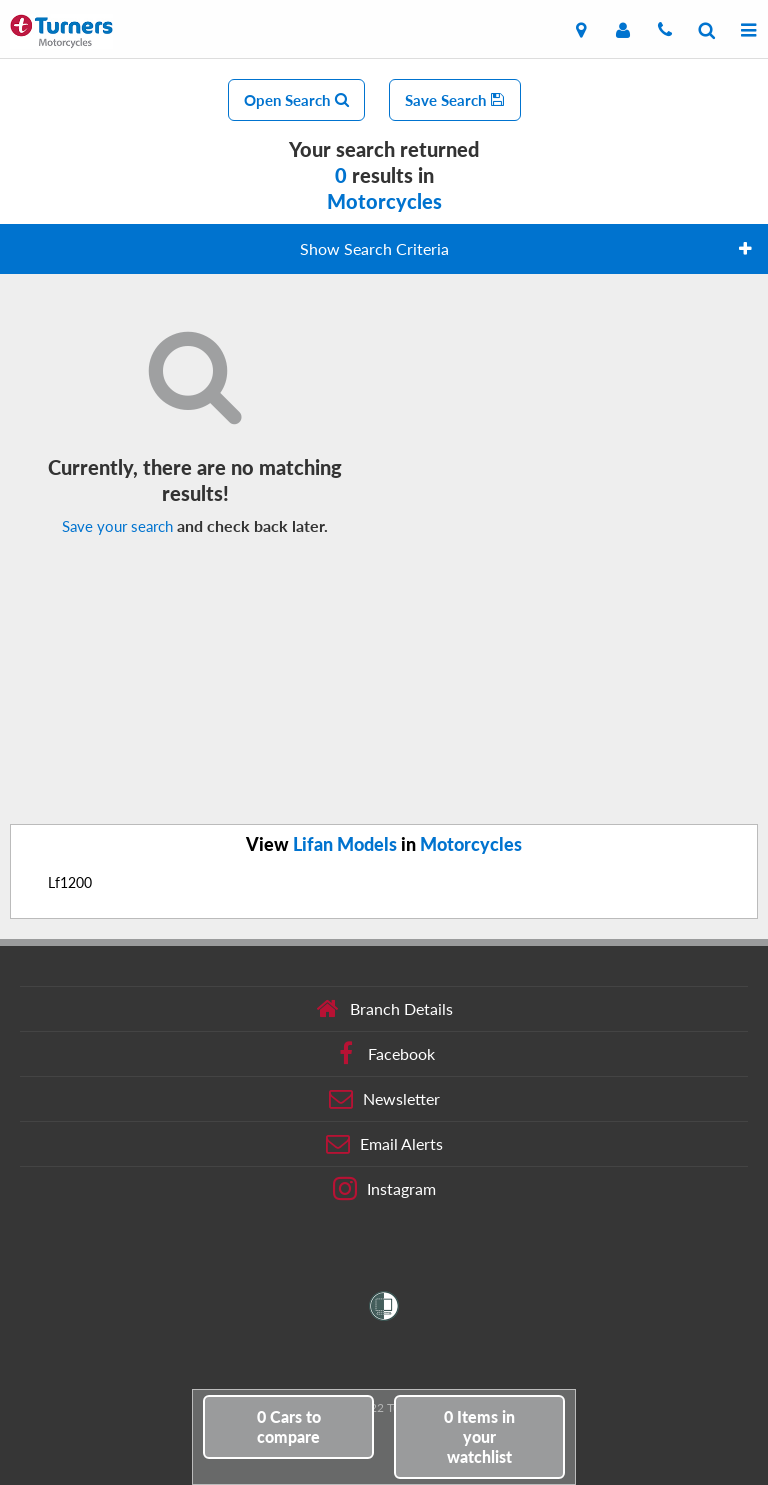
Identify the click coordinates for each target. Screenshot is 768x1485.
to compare (289, 1426)
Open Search (296, 100)
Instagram (384, 1189)
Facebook (384, 1054)
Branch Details (384, 1009)
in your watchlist (479, 1436)
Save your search (117, 526)
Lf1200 (70, 882)
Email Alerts (384, 1144)
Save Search (455, 100)
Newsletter (384, 1099)
